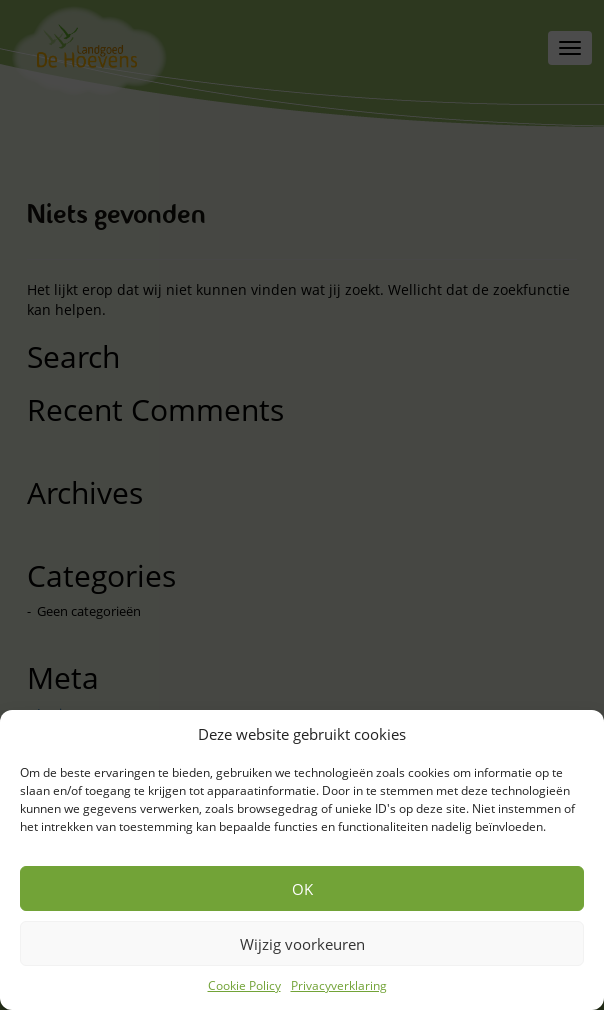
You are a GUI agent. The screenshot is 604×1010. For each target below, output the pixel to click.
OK (302, 889)
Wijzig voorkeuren (302, 944)
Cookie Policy (244, 985)
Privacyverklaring (339, 985)
